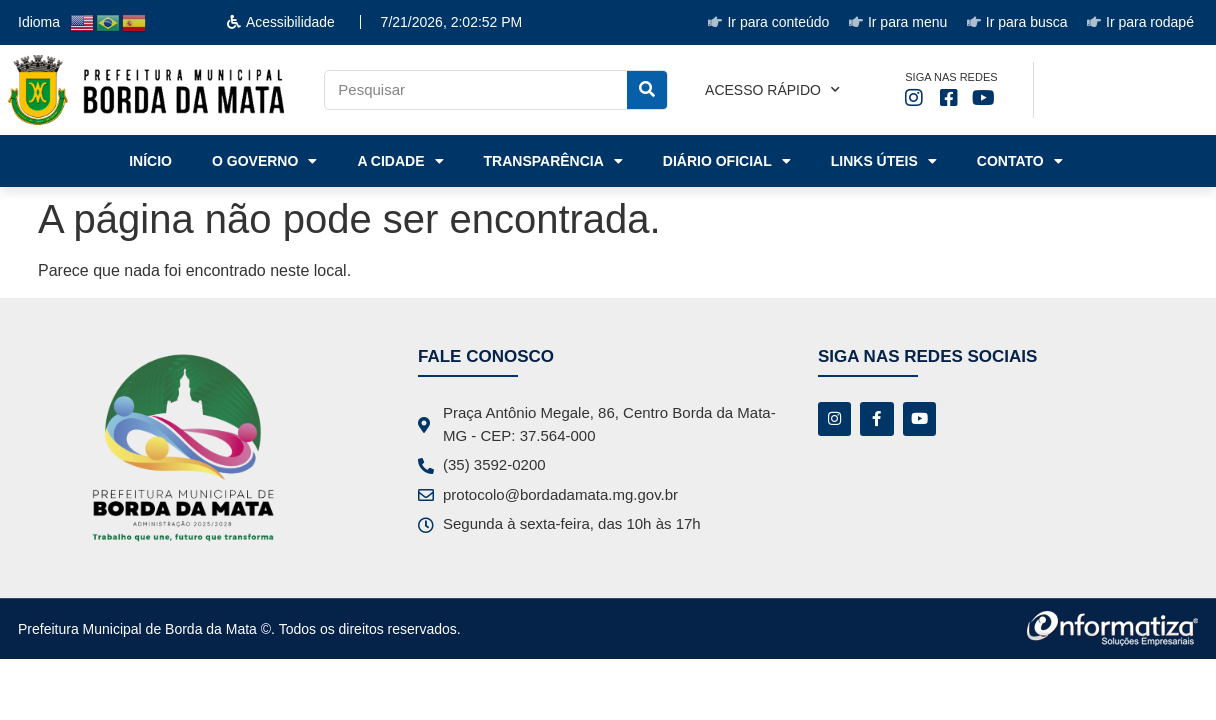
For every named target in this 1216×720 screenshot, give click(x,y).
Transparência (553, 161)
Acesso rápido (772, 90)
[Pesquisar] (647, 90)
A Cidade (400, 161)
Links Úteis (884, 161)
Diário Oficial (727, 161)
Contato (1020, 161)
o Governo (264, 161)
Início (150, 161)
